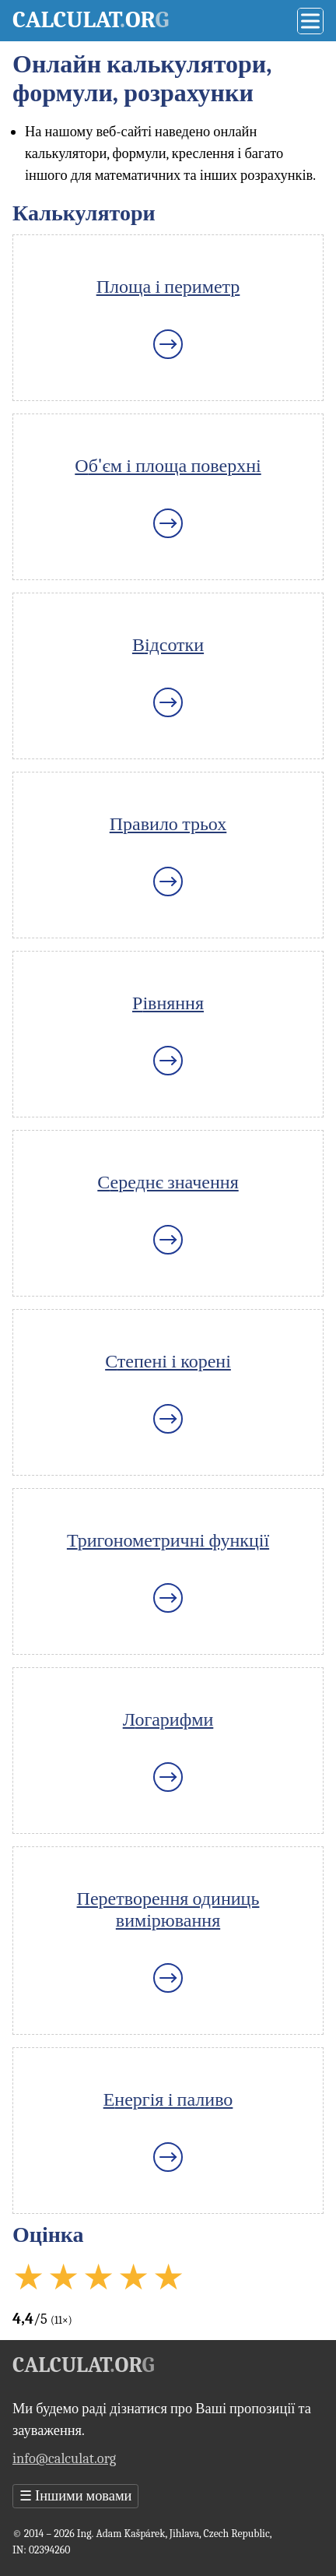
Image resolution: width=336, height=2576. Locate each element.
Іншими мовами (75, 2495)
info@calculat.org (64, 2458)
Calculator (90, 19)
